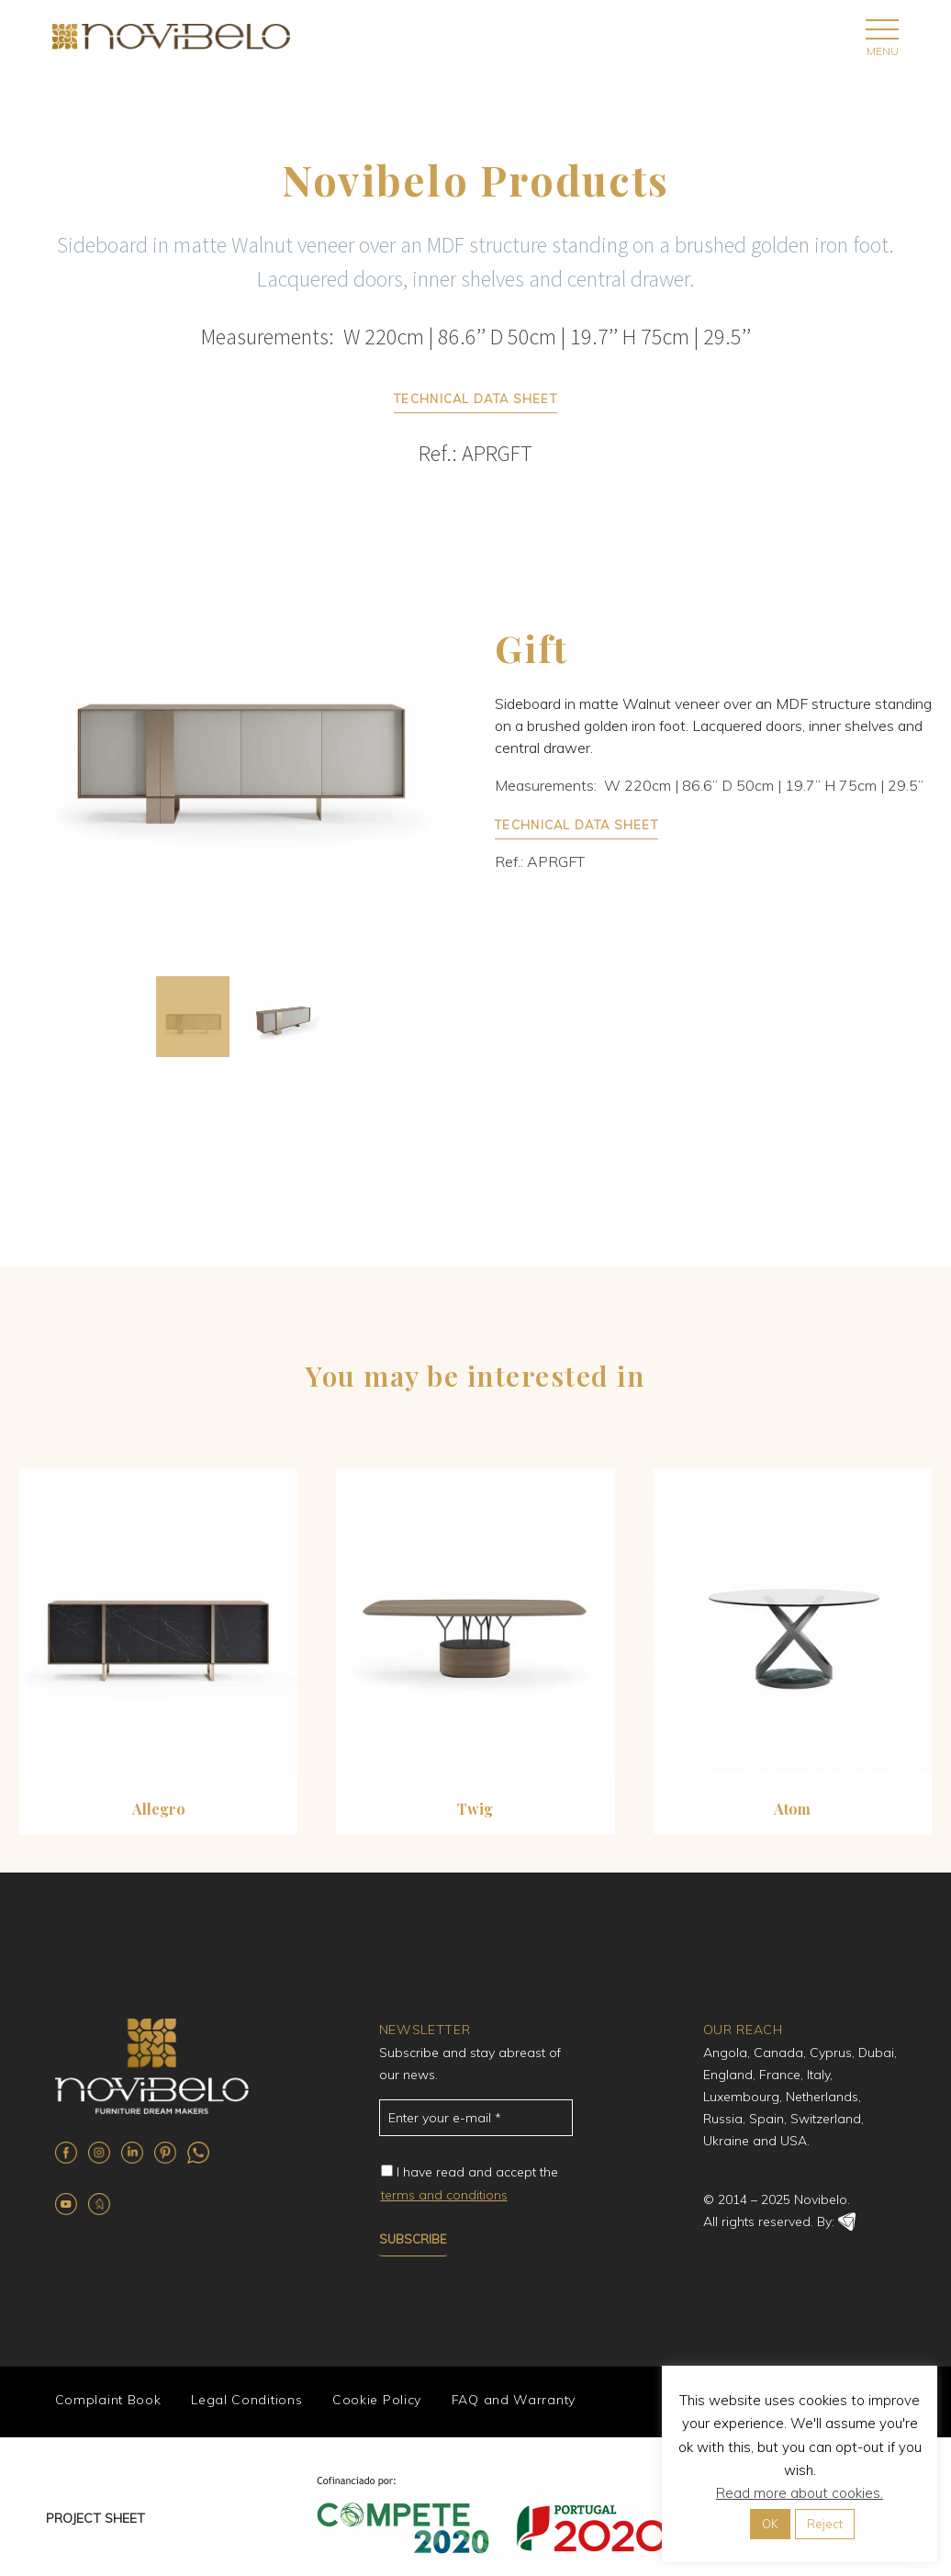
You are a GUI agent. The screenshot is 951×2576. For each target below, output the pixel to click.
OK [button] (770, 2523)
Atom (792, 1808)
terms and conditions (444, 2195)
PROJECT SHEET (95, 2516)
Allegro (158, 1808)
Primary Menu (882, 29)
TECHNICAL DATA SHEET (475, 398)
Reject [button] (825, 2523)
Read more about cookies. (799, 2493)
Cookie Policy (372, 2400)
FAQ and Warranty (507, 2400)
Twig (475, 1808)
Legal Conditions (243, 2400)
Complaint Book (106, 2400)
